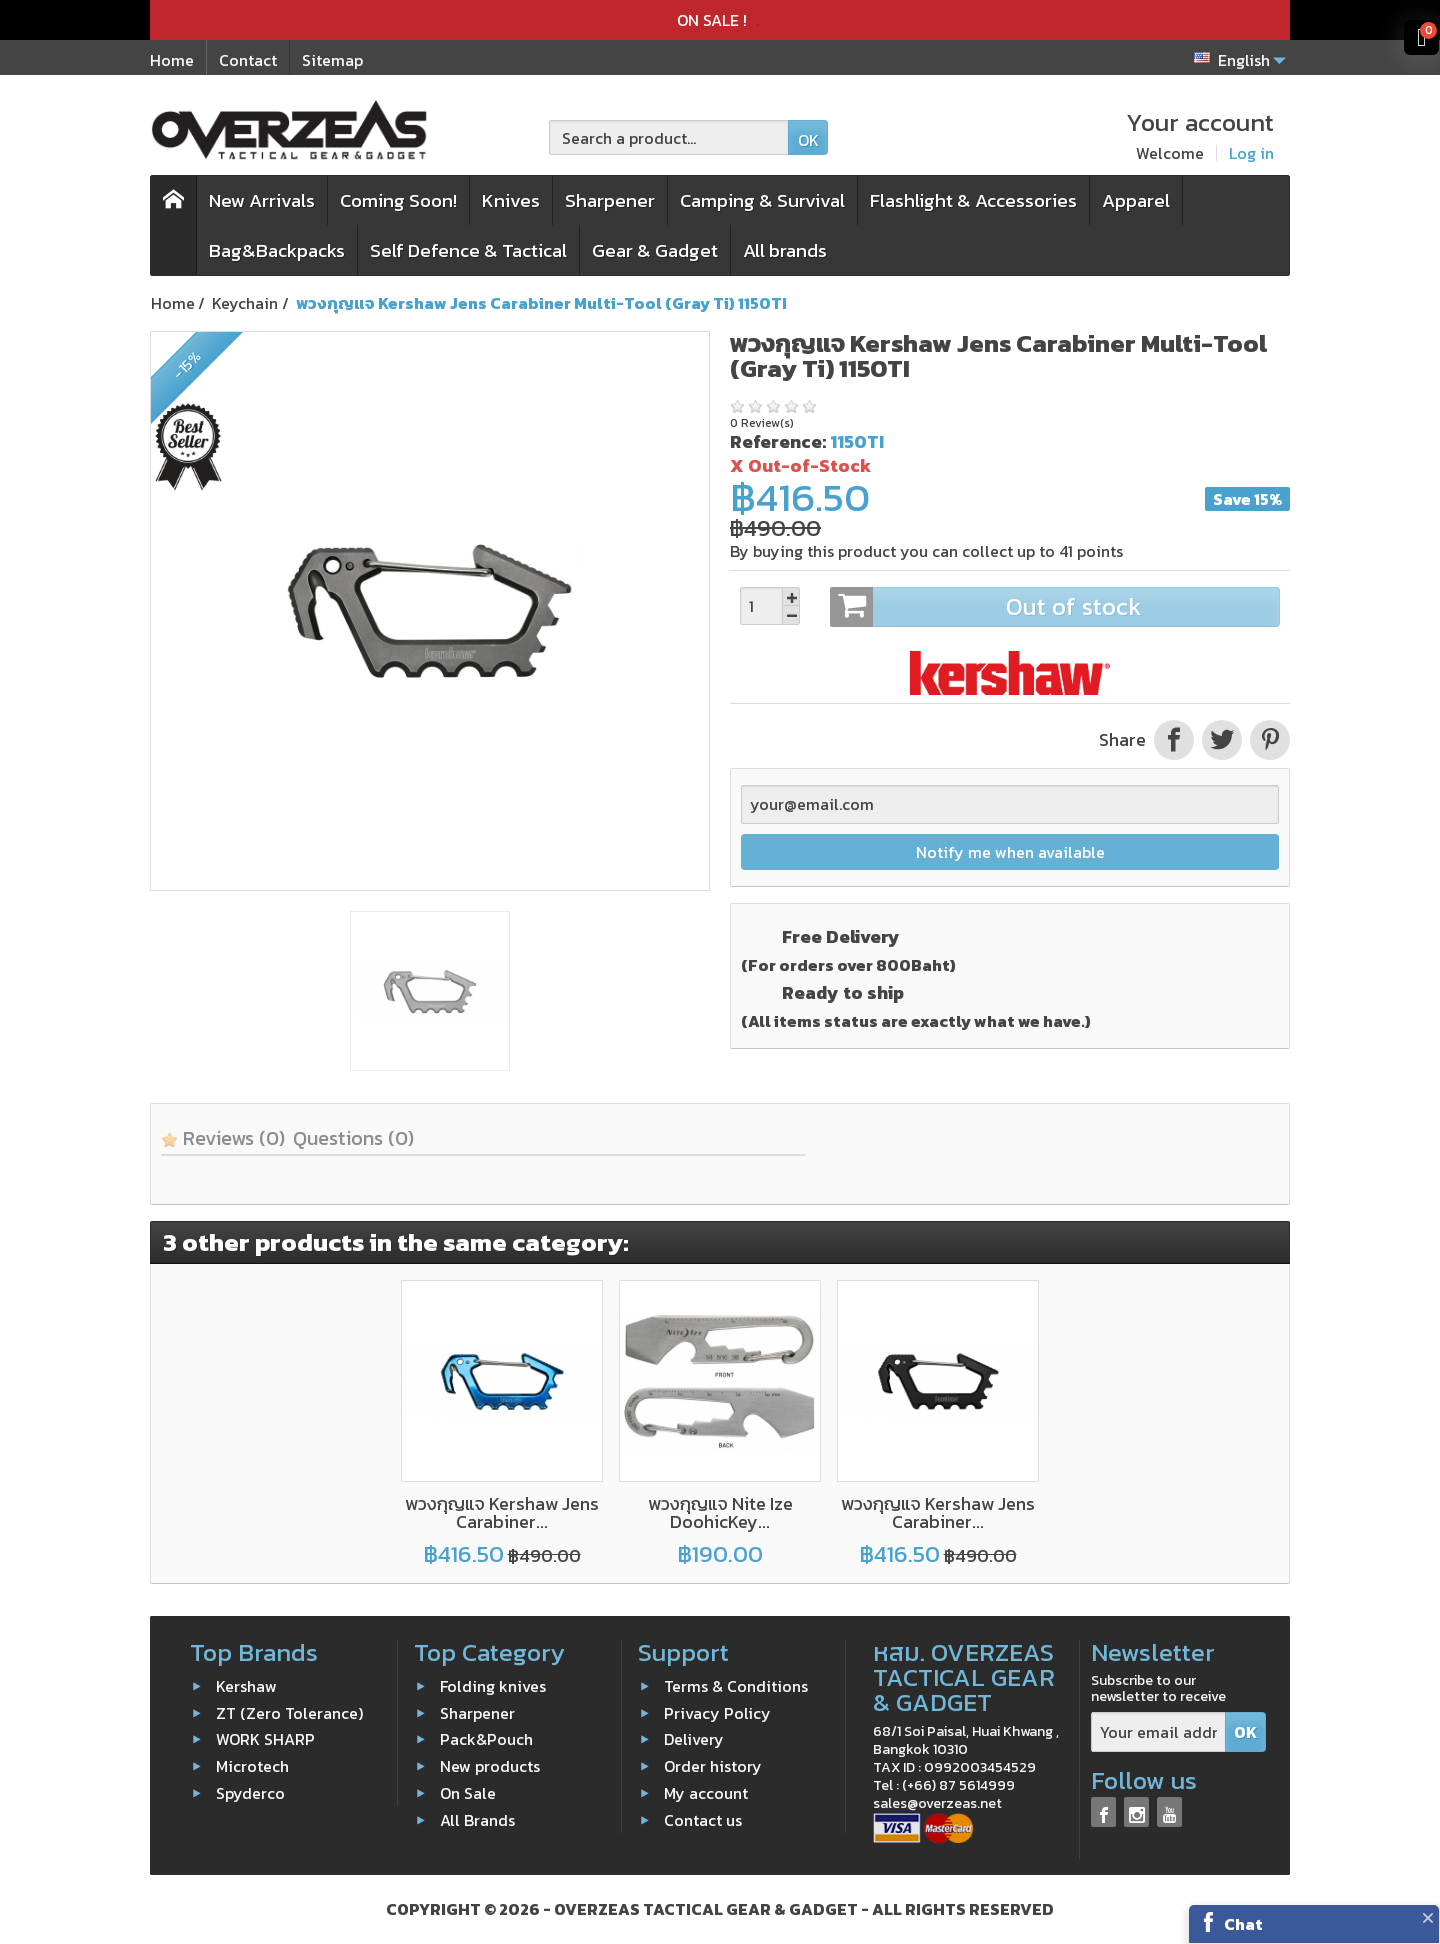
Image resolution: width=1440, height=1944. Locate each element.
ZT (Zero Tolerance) (289, 1713)
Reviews (223, 1138)
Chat (1243, 1924)
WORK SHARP (265, 1739)
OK (808, 140)
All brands (785, 250)
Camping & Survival (762, 200)
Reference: (778, 441)
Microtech (252, 1766)
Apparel (1136, 200)
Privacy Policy (717, 1713)
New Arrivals (262, 200)
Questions (353, 1138)
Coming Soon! (398, 200)
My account (706, 1793)
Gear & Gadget (655, 250)
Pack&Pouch (486, 1739)
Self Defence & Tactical (468, 250)
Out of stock (1054, 607)
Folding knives (493, 1686)
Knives (511, 200)
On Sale (468, 1793)
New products (490, 1766)
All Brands (477, 1820)
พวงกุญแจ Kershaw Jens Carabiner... (502, 1512)
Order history (713, 1766)
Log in (1251, 153)
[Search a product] (669, 137)
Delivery (694, 1739)
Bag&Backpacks (277, 250)
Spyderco (250, 1793)
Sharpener (610, 200)
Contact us (703, 1820)
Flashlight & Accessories (973, 200)
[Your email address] (1158, 1732)
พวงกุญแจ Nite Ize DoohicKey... (720, 1512)
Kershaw (246, 1686)
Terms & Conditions (736, 1686)
